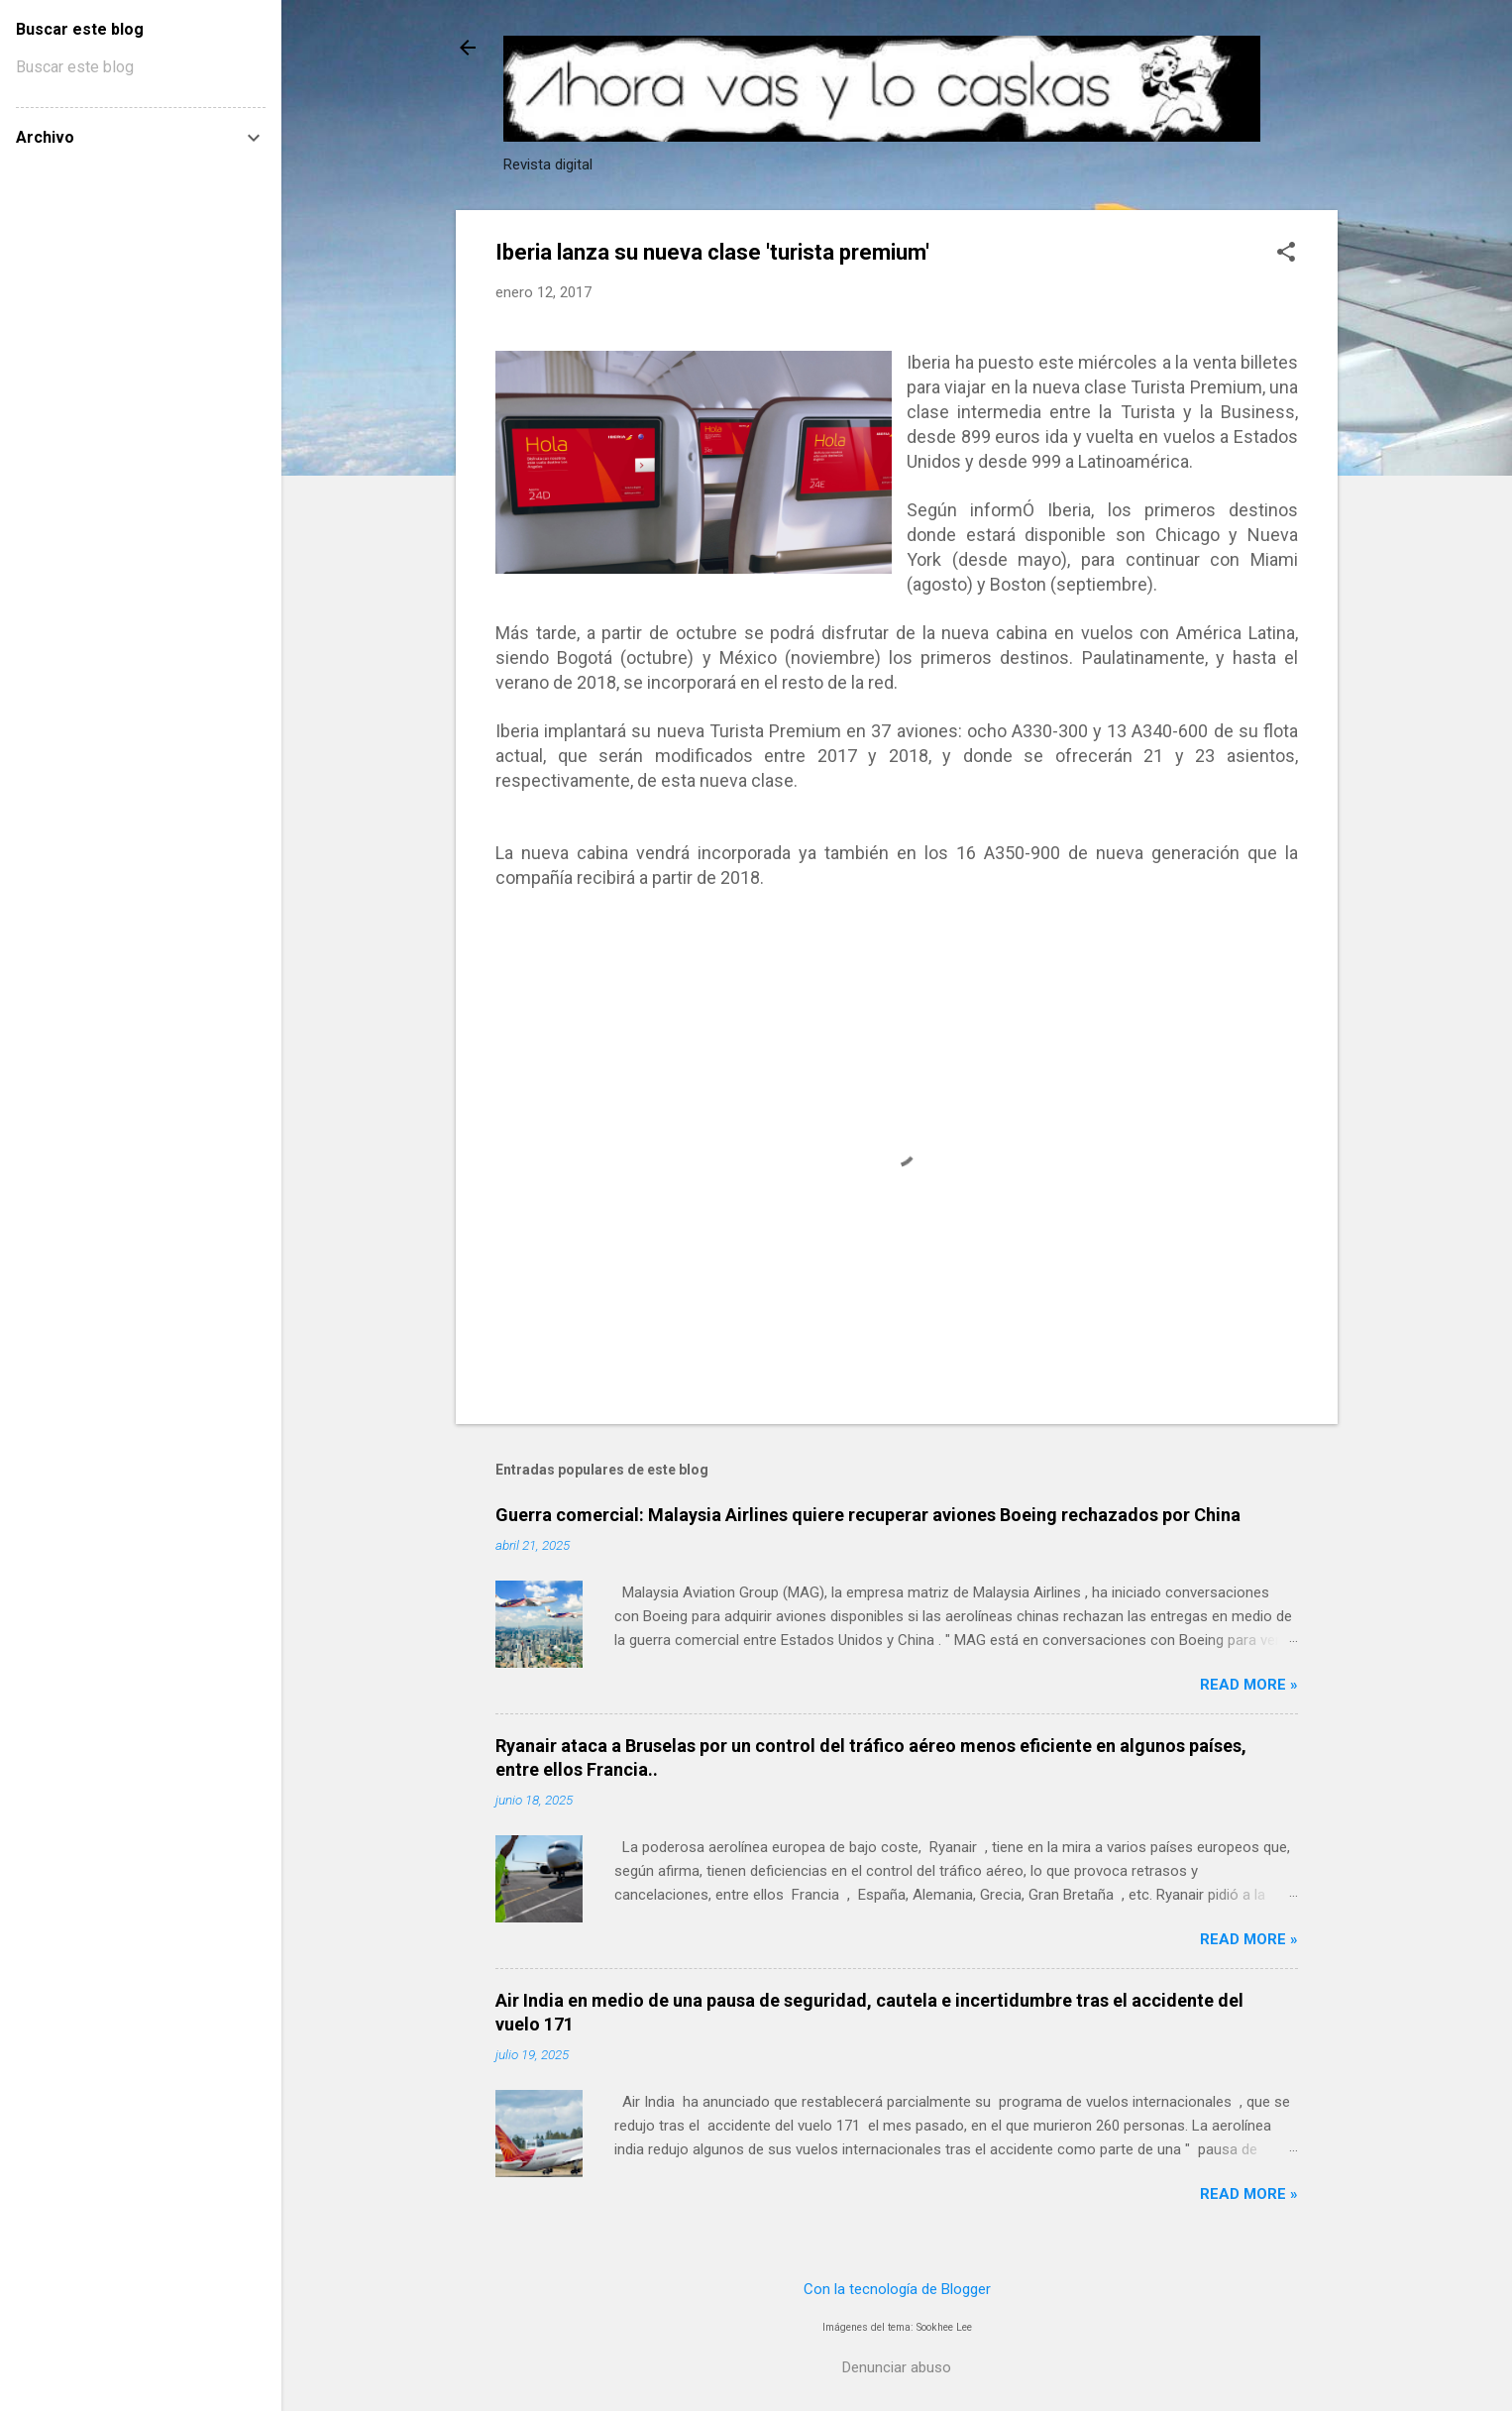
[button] (1286, 254)
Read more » (1249, 1685)
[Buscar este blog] (141, 67)
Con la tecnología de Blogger (897, 2289)
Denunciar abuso (896, 2367)
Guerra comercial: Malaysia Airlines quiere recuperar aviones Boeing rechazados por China (868, 1514)
